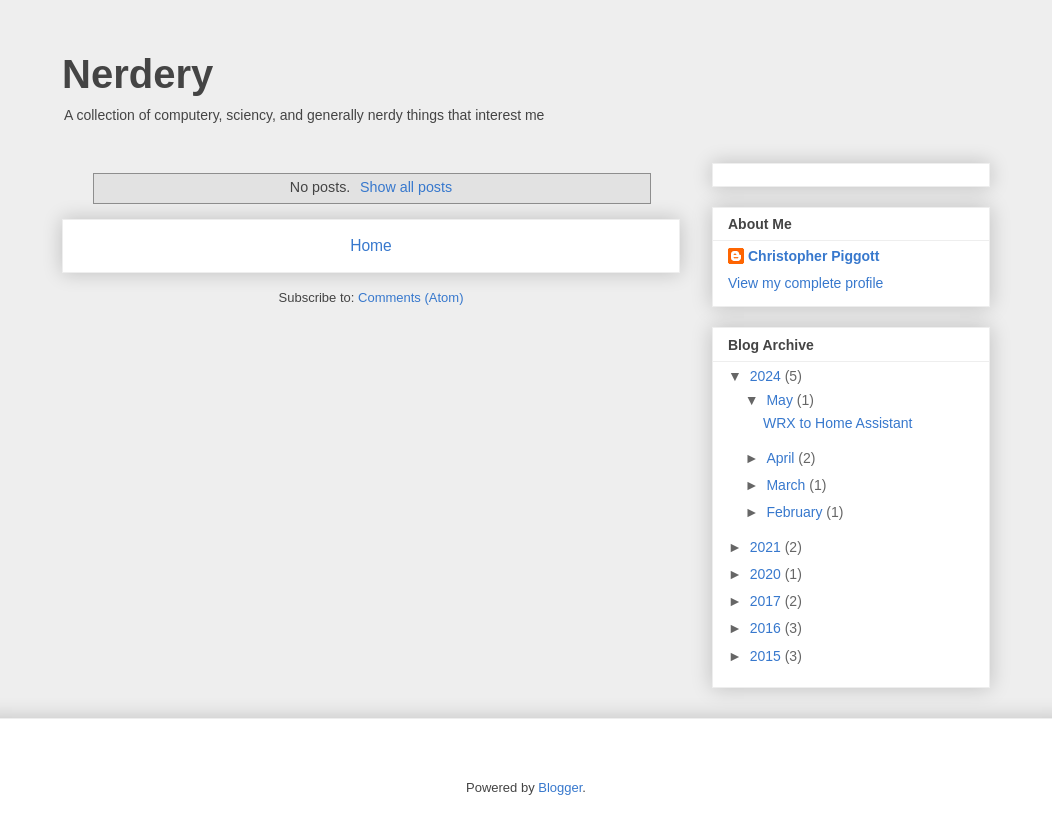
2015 (767, 656)
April (782, 458)
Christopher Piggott (813, 256)
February (796, 512)
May (781, 400)
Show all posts (406, 187)
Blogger (560, 787)
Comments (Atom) (410, 297)
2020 (767, 574)
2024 (767, 376)
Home (371, 245)
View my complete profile (805, 283)
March (787, 485)
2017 (767, 601)
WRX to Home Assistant (837, 423)
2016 (767, 628)
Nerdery (137, 74)
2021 (767, 547)
